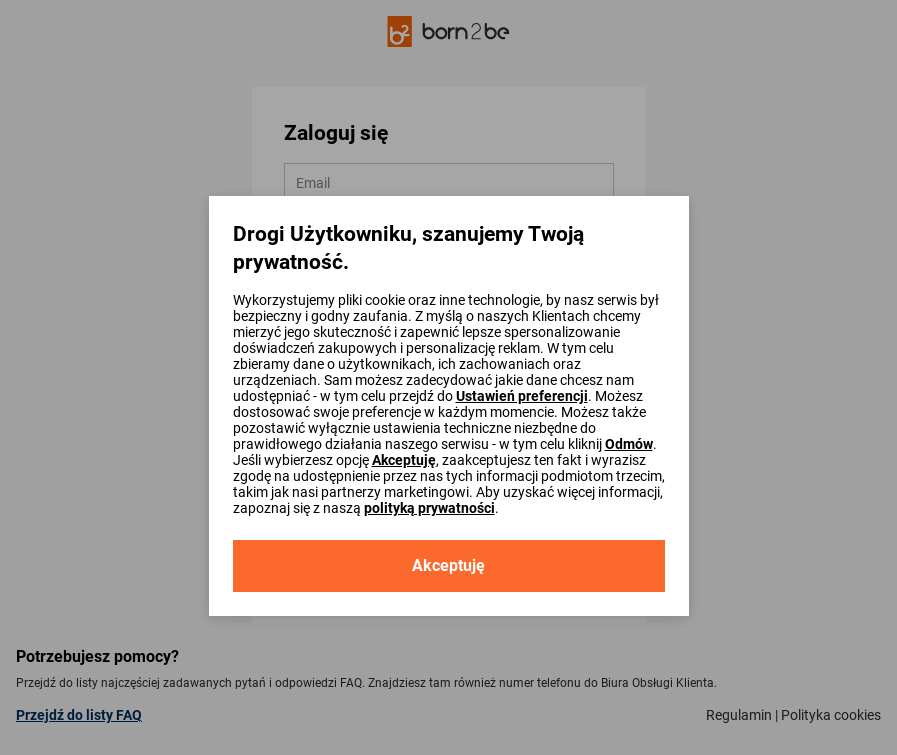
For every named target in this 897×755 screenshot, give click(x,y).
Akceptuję (404, 460)
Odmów (629, 444)
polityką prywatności (429, 508)
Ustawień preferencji (522, 396)
